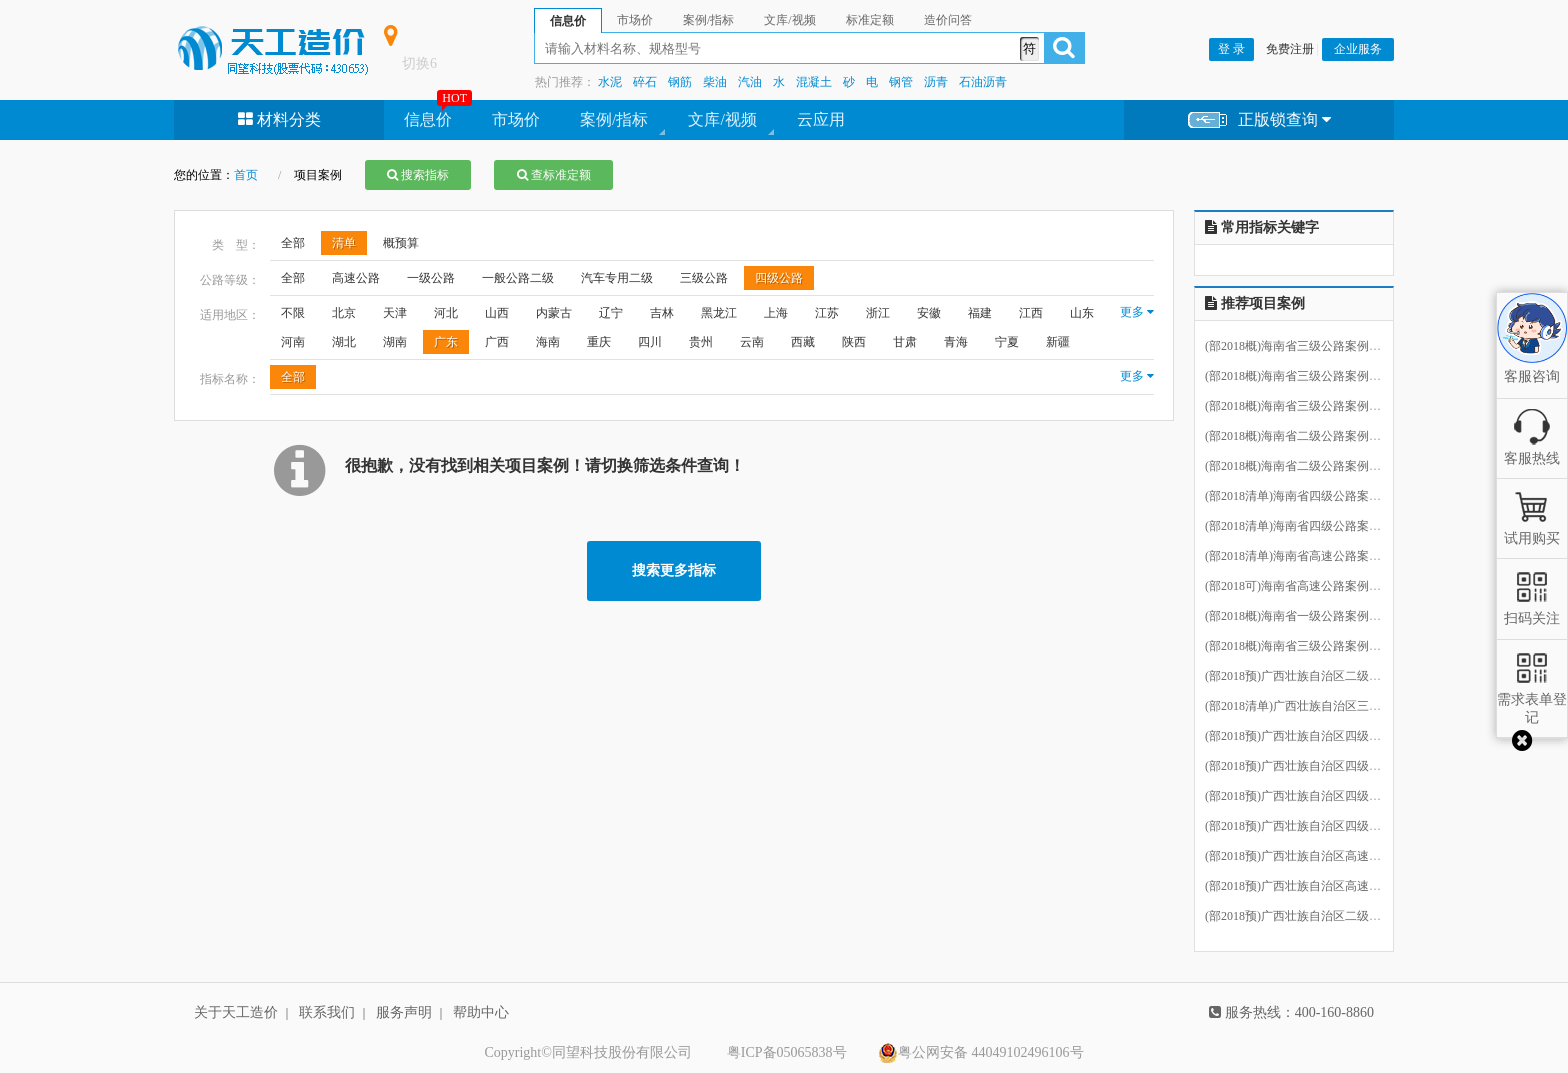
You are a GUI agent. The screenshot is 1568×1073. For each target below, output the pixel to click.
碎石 (645, 82)
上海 (776, 313)
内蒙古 (554, 313)
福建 (980, 313)
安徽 (929, 313)
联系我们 (327, 1012)
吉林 (662, 313)
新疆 (1058, 342)
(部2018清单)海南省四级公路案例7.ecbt (1307, 526)
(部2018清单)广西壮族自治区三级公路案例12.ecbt (1334, 706)
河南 (293, 342)
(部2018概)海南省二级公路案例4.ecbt (1301, 466)
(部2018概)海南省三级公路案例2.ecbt (1301, 406)
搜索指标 (418, 175)
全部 (293, 243)
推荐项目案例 (1255, 303)
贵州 (701, 342)
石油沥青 (983, 82)
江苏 (827, 313)
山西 (497, 313)
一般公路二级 (518, 278)
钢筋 (680, 82)
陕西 (854, 342)
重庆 (599, 342)
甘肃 (905, 342)
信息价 (428, 119)
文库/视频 (722, 119)
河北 (446, 313)
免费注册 (1290, 49)
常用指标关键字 (1262, 227)
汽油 (750, 82)
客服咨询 (1532, 359)
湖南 (395, 342)
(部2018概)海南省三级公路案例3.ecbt (1301, 376)
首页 (246, 175)
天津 (395, 313)
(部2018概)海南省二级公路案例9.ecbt (1301, 436)
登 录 (1231, 49)
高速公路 (356, 278)
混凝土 (814, 82)
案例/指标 (614, 119)
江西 (1031, 313)
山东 (1082, 313)
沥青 (936, 82)
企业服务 (1358, 49)
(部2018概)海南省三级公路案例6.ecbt (1301, 646)
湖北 (344, 342)
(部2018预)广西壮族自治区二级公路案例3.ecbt (1325, 676)
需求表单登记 (1532, 699)
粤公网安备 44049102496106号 (981, 1053)
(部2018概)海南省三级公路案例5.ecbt (1301, 346)
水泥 (610, 82)
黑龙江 (719, 313)
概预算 (401, 243)
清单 (344, 243)
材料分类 (279, 119)
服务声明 (404, 1012)
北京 (344, 313)
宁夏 (1007, 342)
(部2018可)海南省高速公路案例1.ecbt (1301, 586)
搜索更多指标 (674, 570)
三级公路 (704, 278)
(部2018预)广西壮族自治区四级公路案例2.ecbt (1325, 796)
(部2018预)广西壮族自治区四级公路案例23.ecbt (1328, 766)
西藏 (803, 342)
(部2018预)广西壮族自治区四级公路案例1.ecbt (1325, 826)
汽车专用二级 (617, 278)
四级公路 (779, 278)
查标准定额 (554, 175)
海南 (548, 342)
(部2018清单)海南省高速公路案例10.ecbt (1310, 556)
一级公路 (431, 278)
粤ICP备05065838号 (787, 1052)
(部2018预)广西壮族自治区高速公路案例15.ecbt (1328, 886)
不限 (293, 313)
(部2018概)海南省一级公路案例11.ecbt (1304, 616)
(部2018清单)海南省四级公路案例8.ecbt (1307, 496)
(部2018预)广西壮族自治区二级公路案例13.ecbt (1328, 916)
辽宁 (611, 313)
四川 (650, 342)
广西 (497, 342)
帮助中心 (481, 1012)
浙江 (878, 313)
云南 (752, 342)
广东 (446, 342)
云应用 (821, 119)
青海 (956, 342)
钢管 (901, 82)
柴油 (715, 82)
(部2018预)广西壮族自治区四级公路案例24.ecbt (1328, 736)
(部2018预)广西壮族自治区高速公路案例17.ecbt (1328, 856)
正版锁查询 (1259, 120)
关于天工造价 (236, 1012)
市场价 (516, 119)
